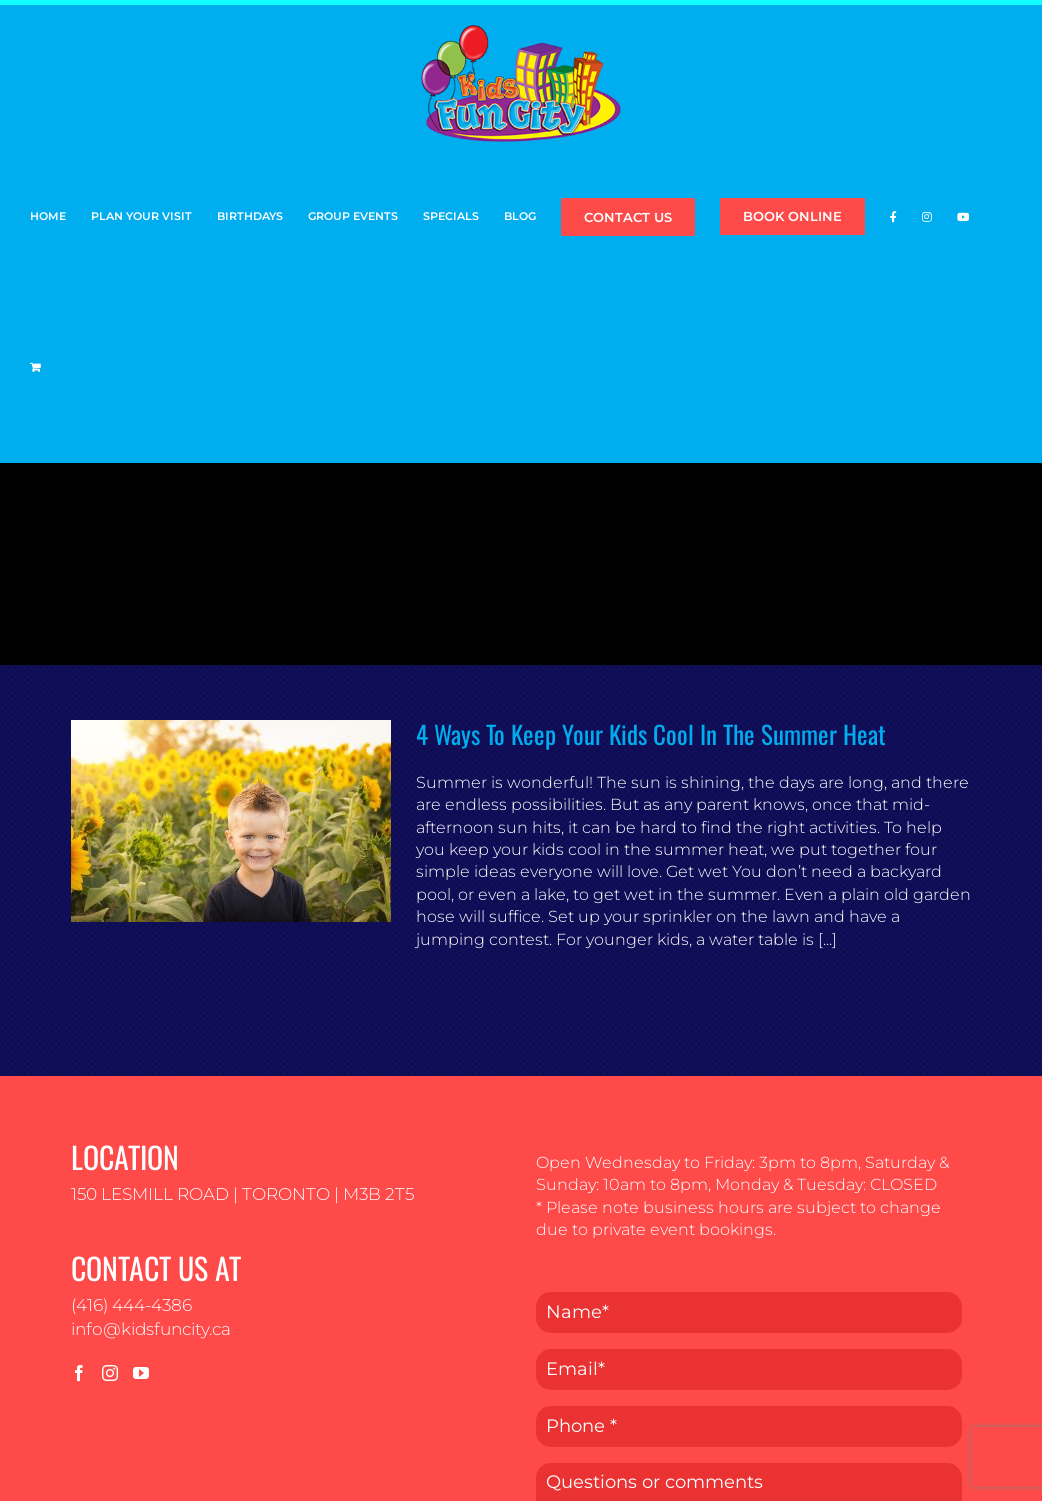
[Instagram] (110, 1373)
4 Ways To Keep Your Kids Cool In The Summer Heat (651, 733)
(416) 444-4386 (131, 1305)
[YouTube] (141, 1373)
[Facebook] (79, 1373)
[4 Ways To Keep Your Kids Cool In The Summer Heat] (231, 821)
